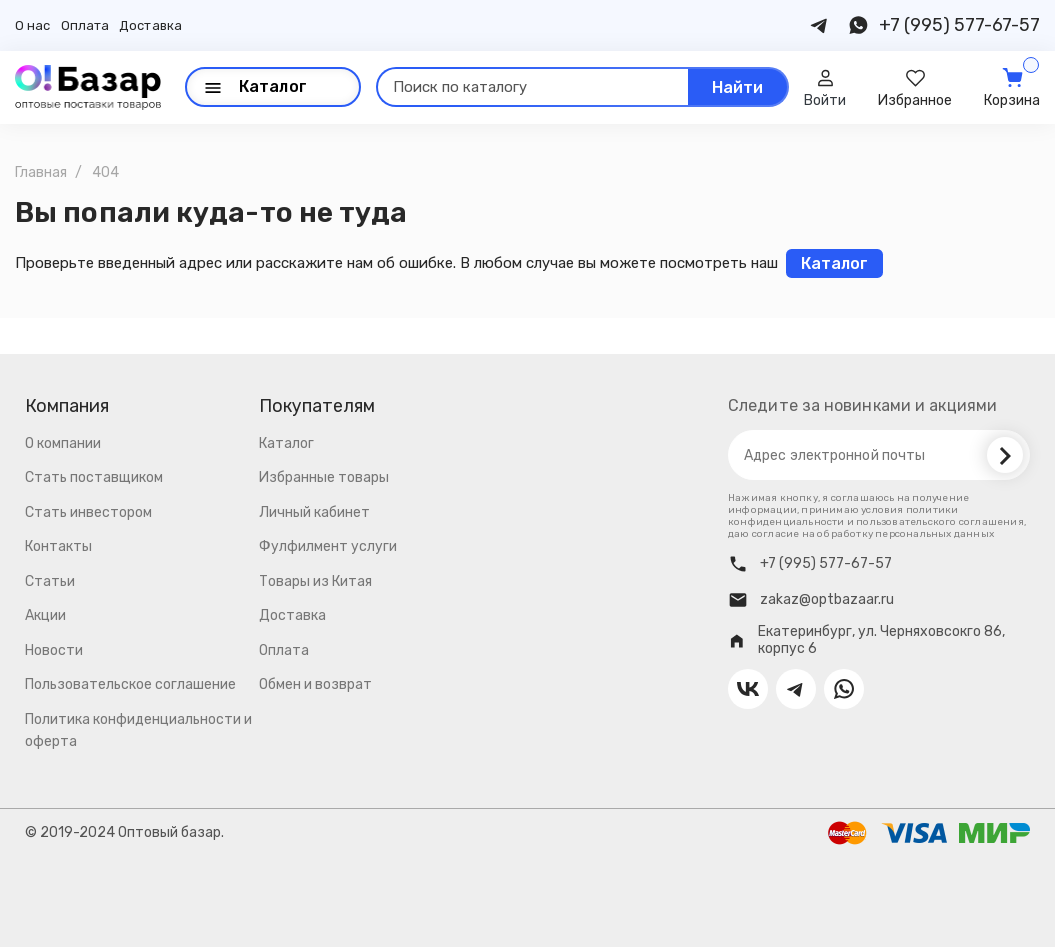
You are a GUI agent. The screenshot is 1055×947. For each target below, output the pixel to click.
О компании (63, 443)
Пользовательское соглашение (130, 684)
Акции (45, 615)
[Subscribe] (1005, 455)
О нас (33, 25)
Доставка (150, 25)
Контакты (58, 546)
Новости (54, 650)
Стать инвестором (88, 512)
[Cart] (1012, 87)
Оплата (85, 25)
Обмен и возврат (315, 684)
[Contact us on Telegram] (820, 25)
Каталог (286, 443)
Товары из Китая (315, 581)
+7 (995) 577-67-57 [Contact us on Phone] (959, 25)
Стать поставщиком (94, 477)
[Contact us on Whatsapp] (858, 25)
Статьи (50, 581)
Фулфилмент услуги (328, 546)
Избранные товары (324, 477)
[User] (825, 87)
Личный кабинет (314, 512)
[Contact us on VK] (748, 689)
